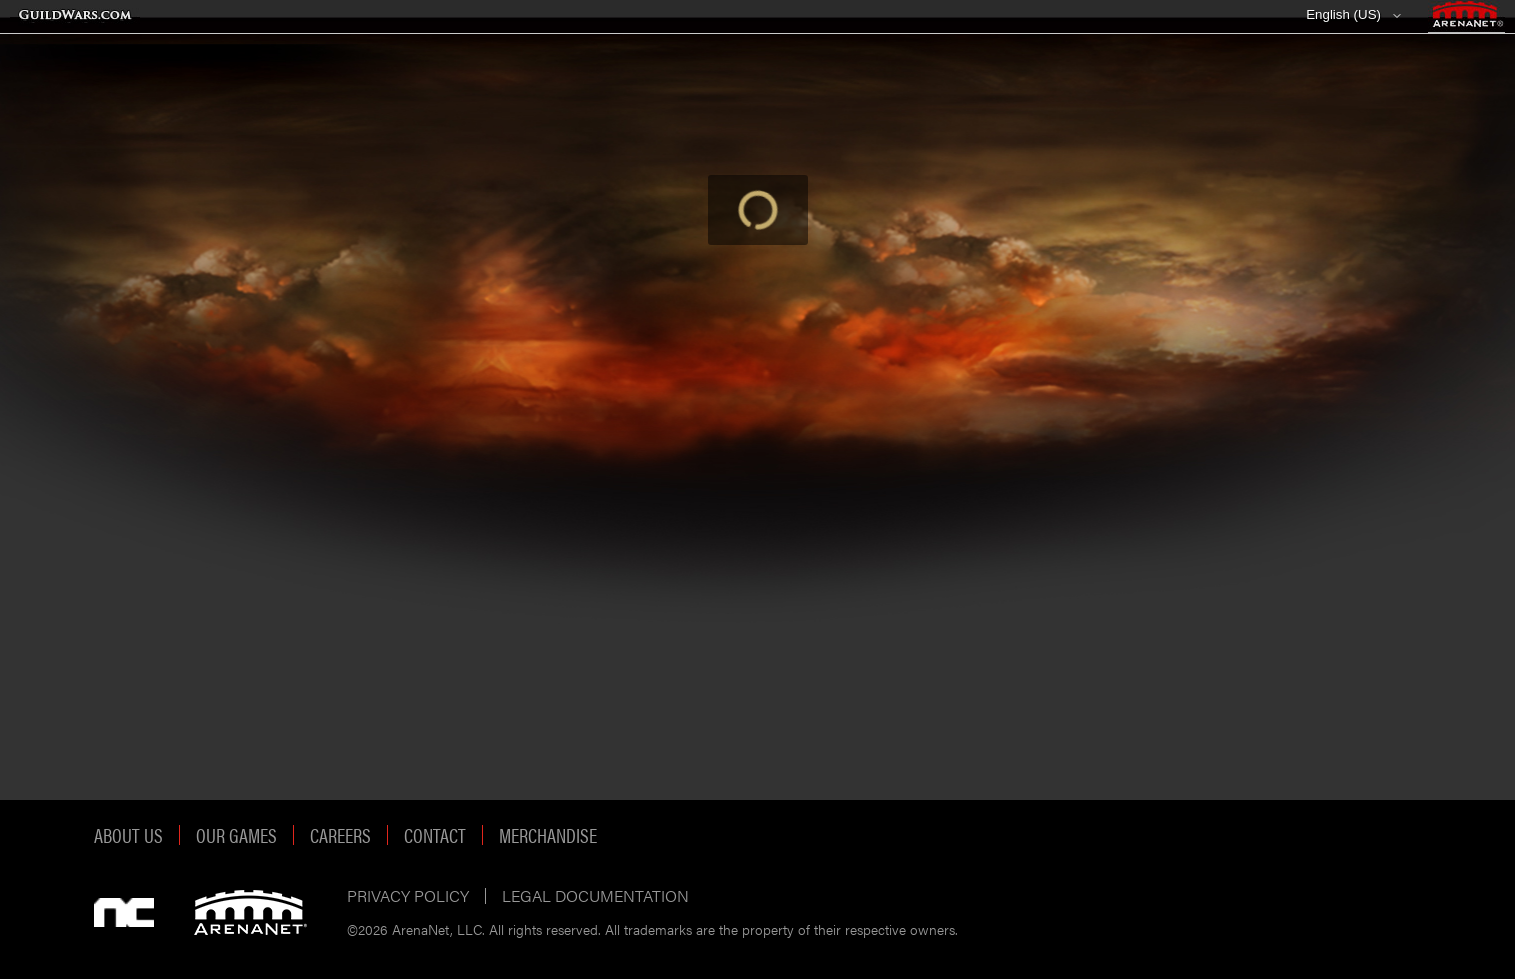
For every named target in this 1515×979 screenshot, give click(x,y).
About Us (128, 834)
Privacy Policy (408, 895)
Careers (340, 834)
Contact (435, 834)
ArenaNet (250, 912)
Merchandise (548, 834)
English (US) (1343, 14)
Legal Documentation (595, 895)
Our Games (236, 834)
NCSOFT (124, 912)
